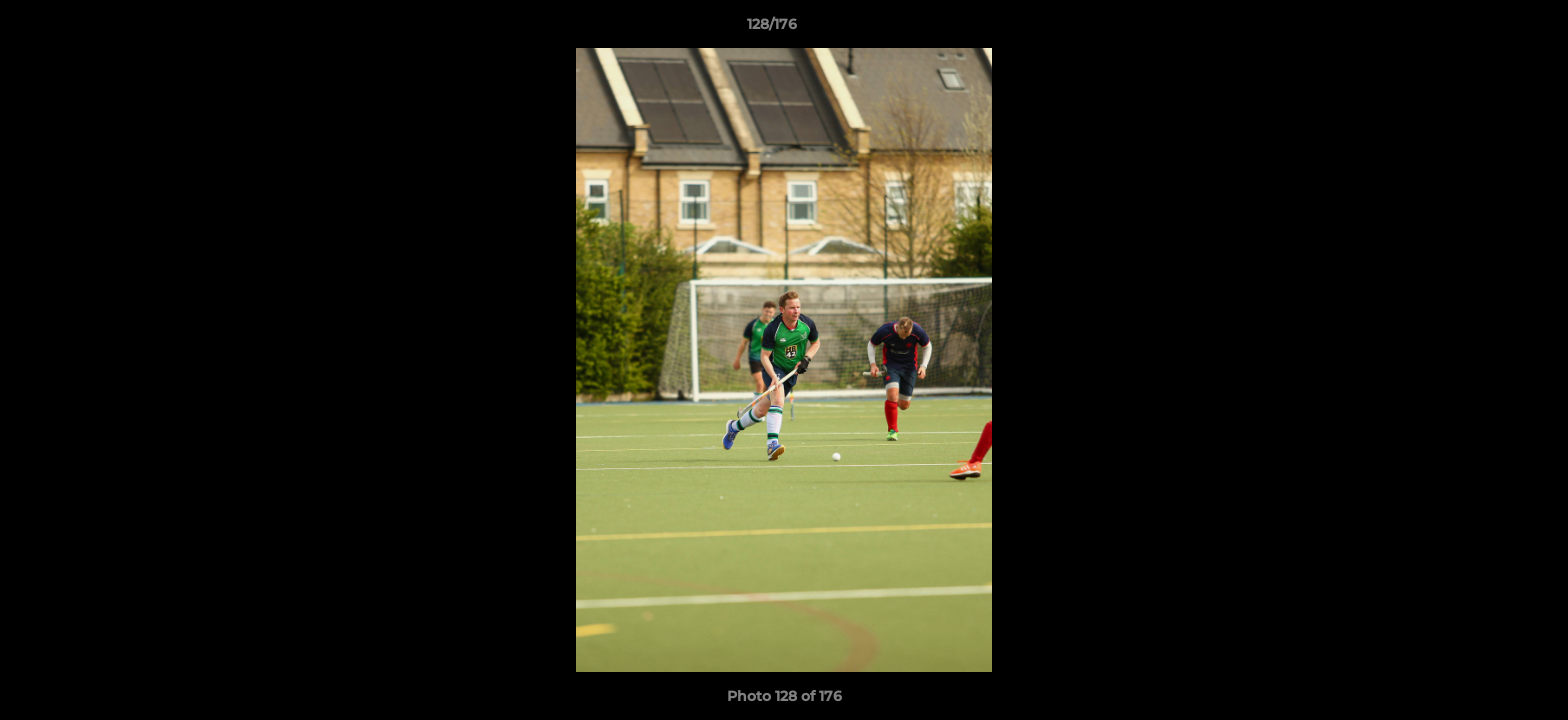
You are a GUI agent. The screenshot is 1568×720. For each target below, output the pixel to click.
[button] (1484, 29)
